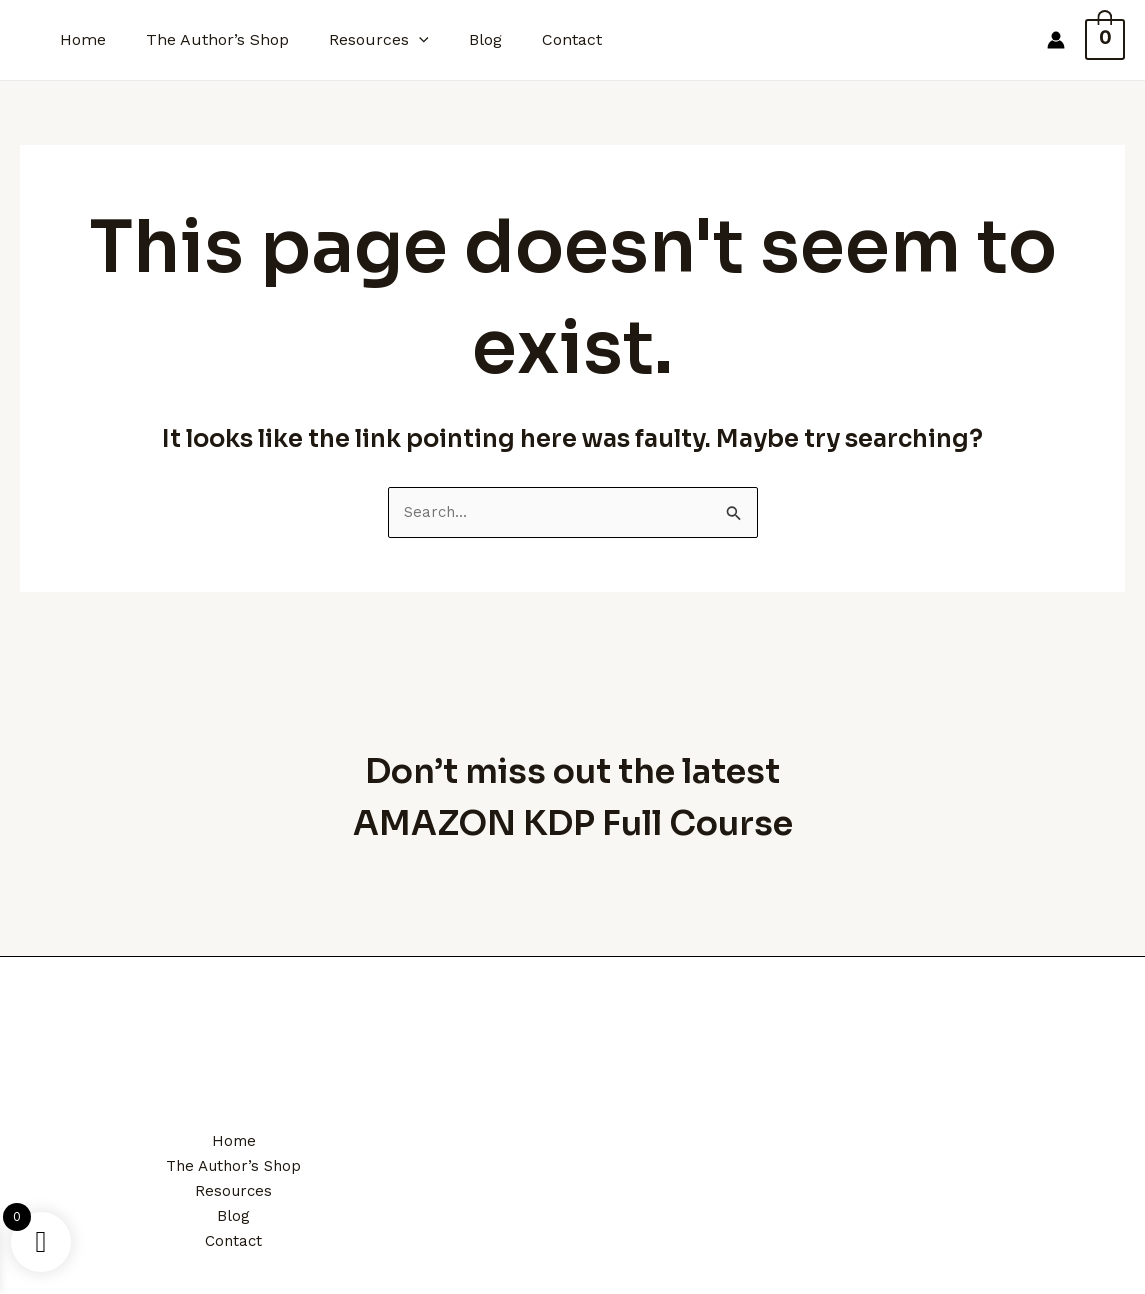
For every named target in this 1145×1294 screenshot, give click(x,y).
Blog (457, 39)
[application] (399, 40)
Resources (359, 40)
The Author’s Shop (205, 39)
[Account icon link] (1067, 40)
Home (79, 39)
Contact (536, 39)
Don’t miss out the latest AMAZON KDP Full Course (573, 788)
